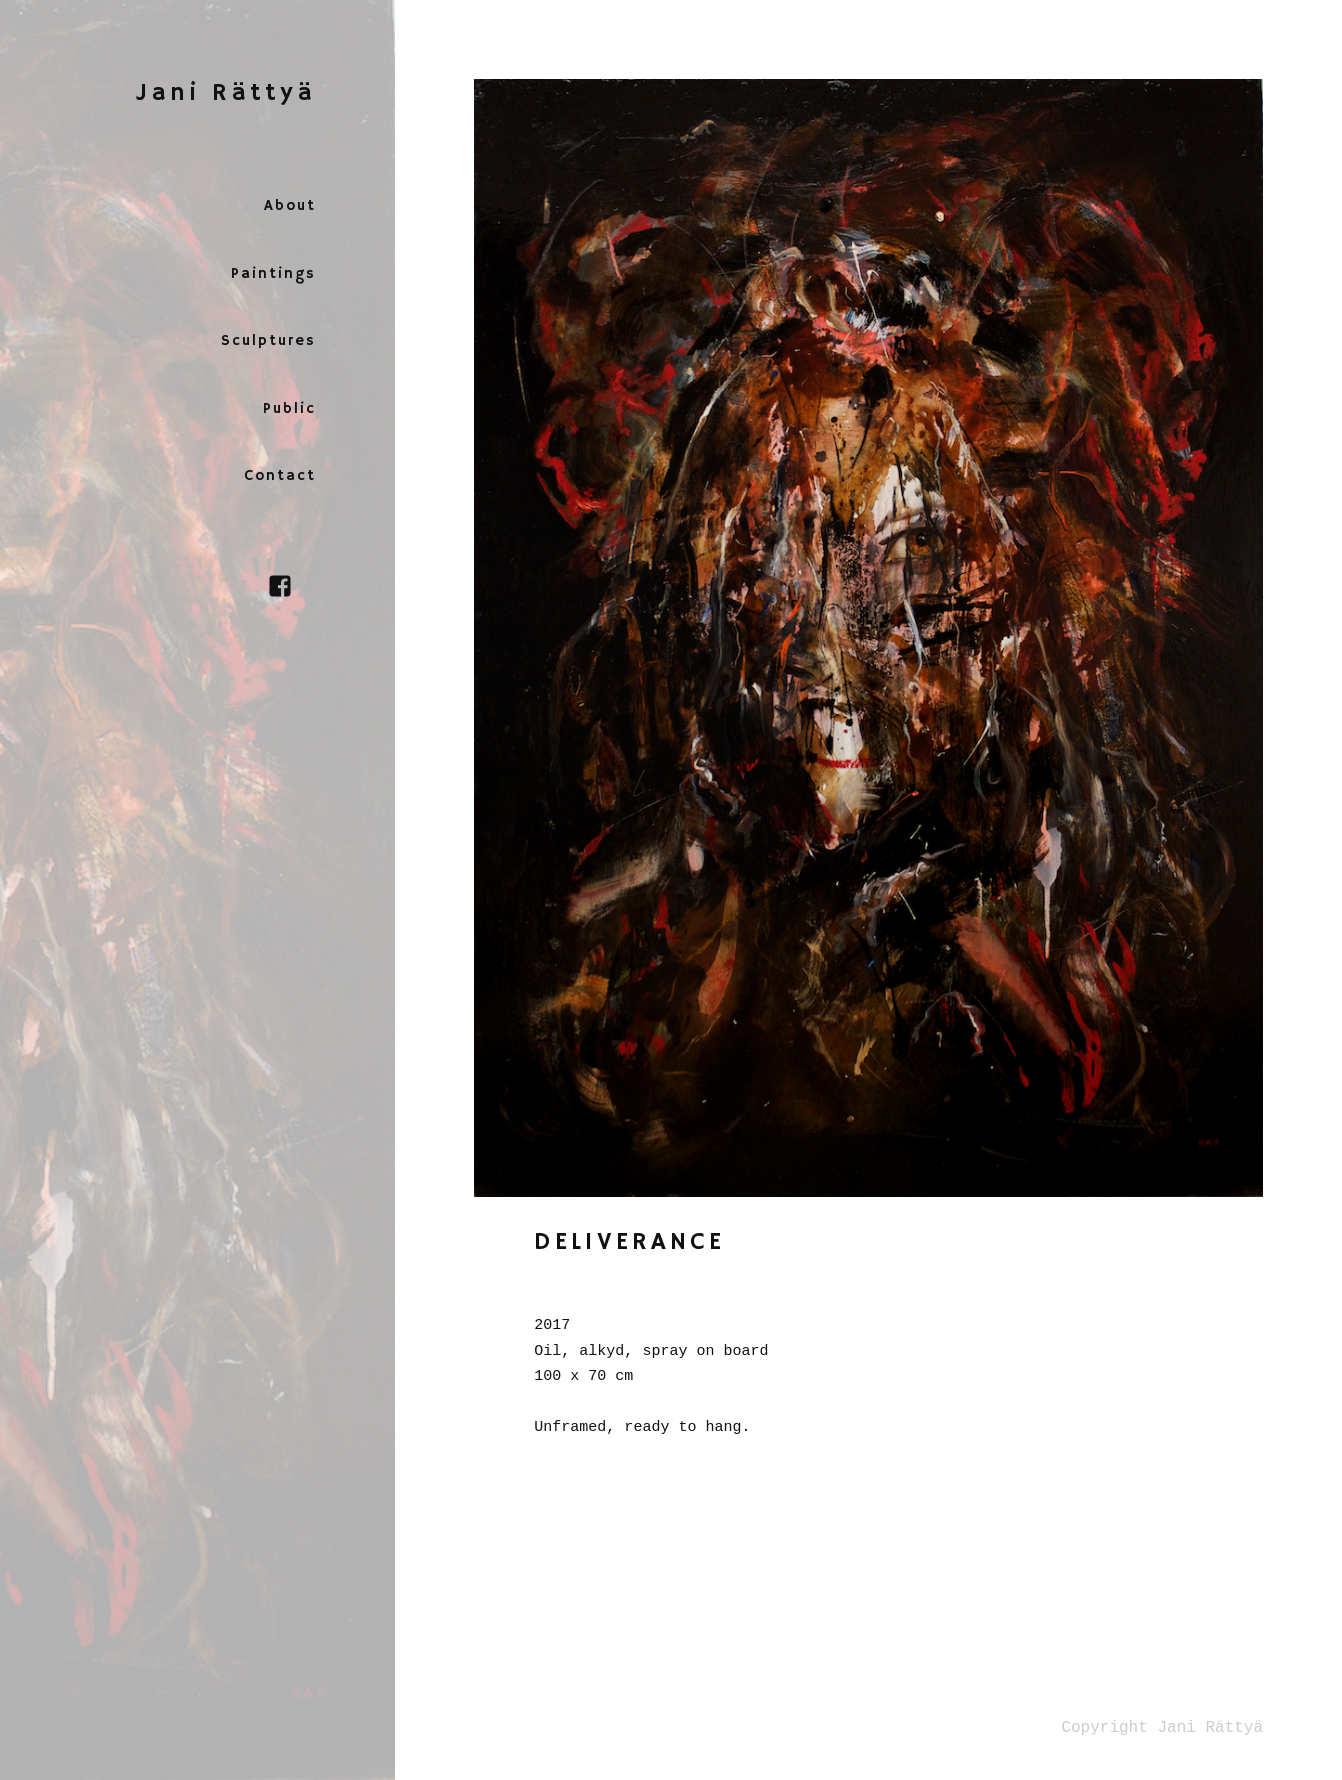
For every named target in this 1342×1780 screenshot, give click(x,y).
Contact (280, 475)
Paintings (273, 273)
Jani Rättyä (226, 93)
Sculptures (268, 340)
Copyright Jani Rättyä (1162, 1728)
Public (289, 408)
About (290, 205)
